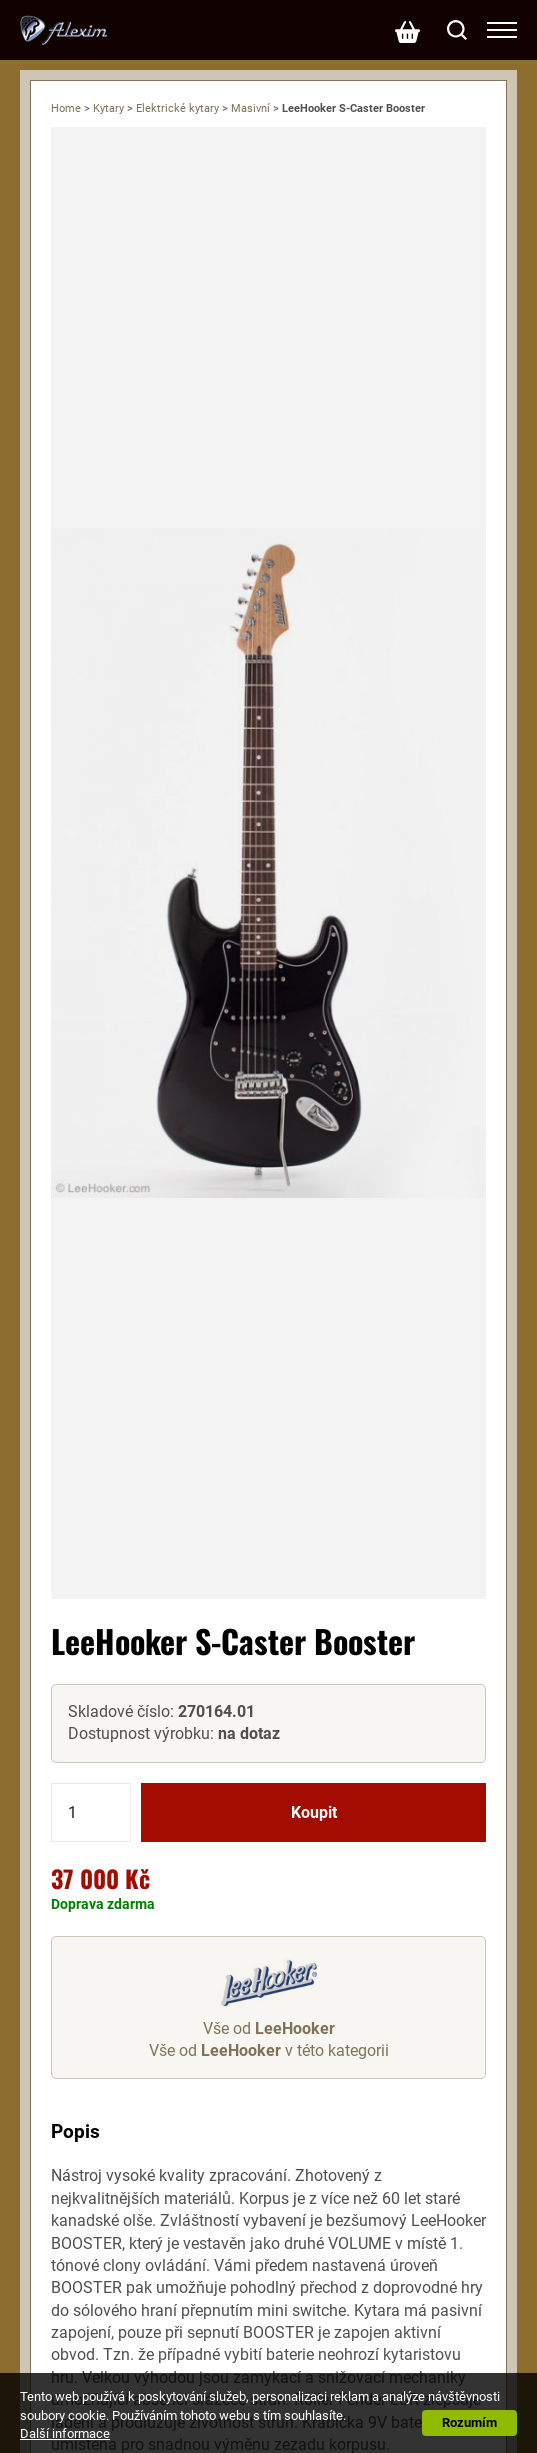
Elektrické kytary (177, 108)
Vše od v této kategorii (269, 2050)
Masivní (250, 108)
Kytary (108, 108)
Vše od (269, 2028)
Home (66, 108)
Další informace (65, 2433)
